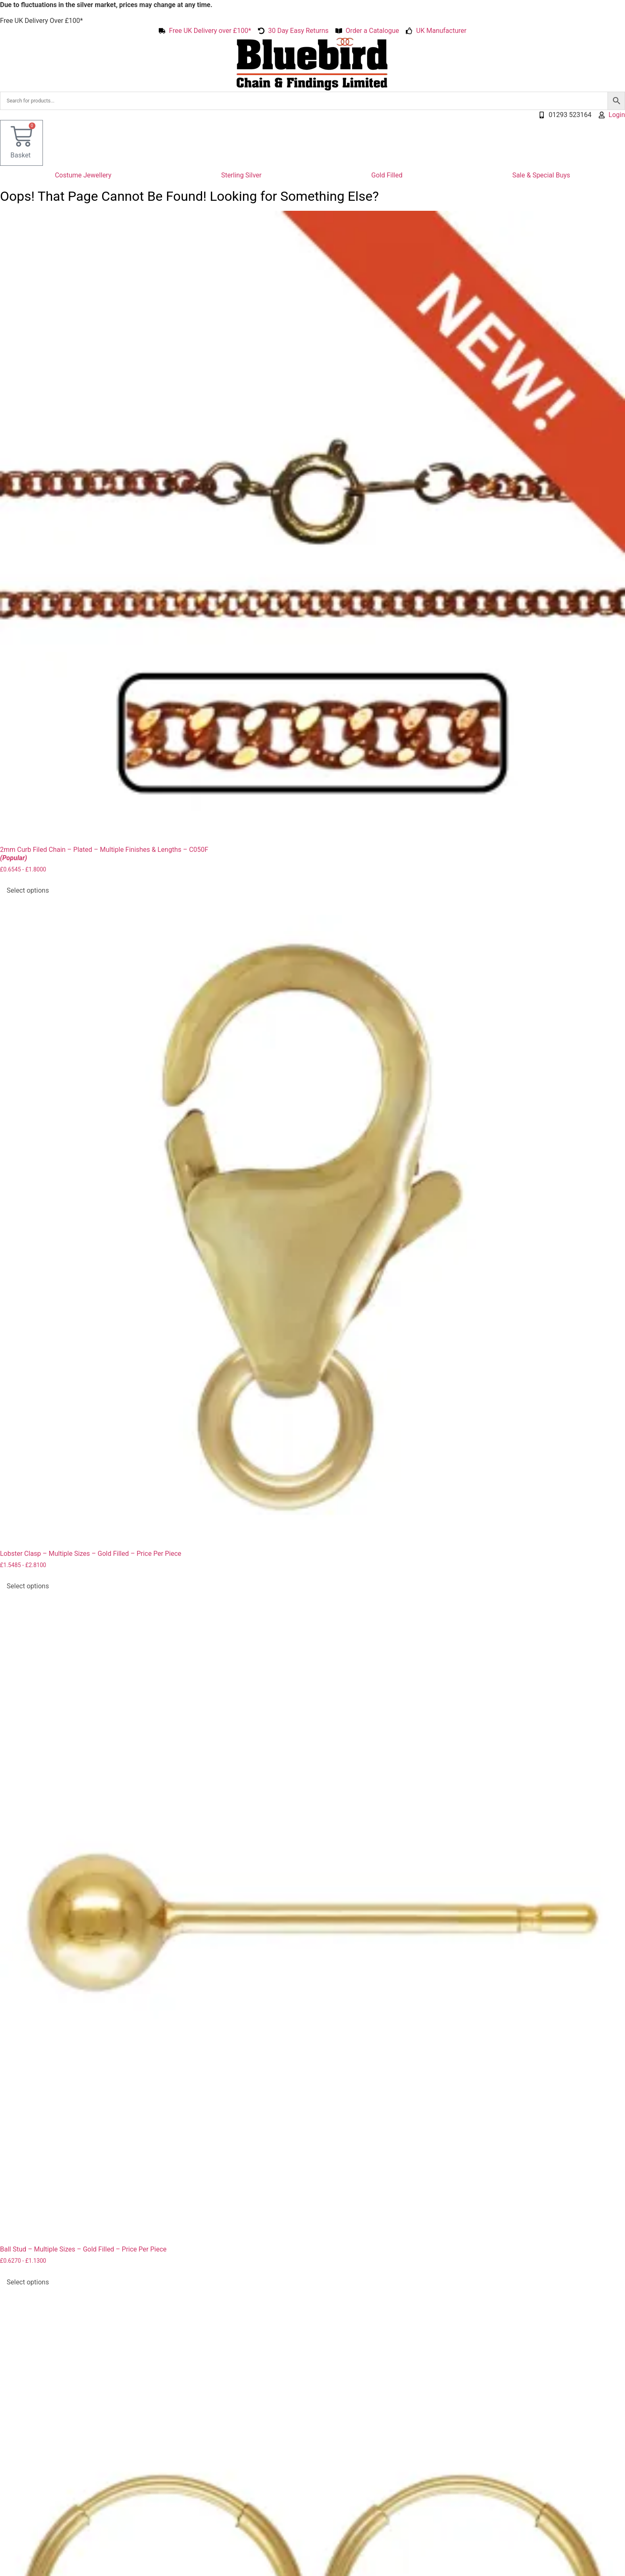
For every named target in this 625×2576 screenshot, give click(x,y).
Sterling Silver (241, 175)
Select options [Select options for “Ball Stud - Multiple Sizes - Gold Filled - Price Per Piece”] (28, 2282)
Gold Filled (386, 175)
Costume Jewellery (83, 175)
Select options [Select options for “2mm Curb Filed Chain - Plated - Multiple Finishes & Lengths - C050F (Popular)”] (28, 890)
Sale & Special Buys (541, 175)
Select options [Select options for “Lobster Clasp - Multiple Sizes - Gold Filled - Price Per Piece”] (28, 1586)
